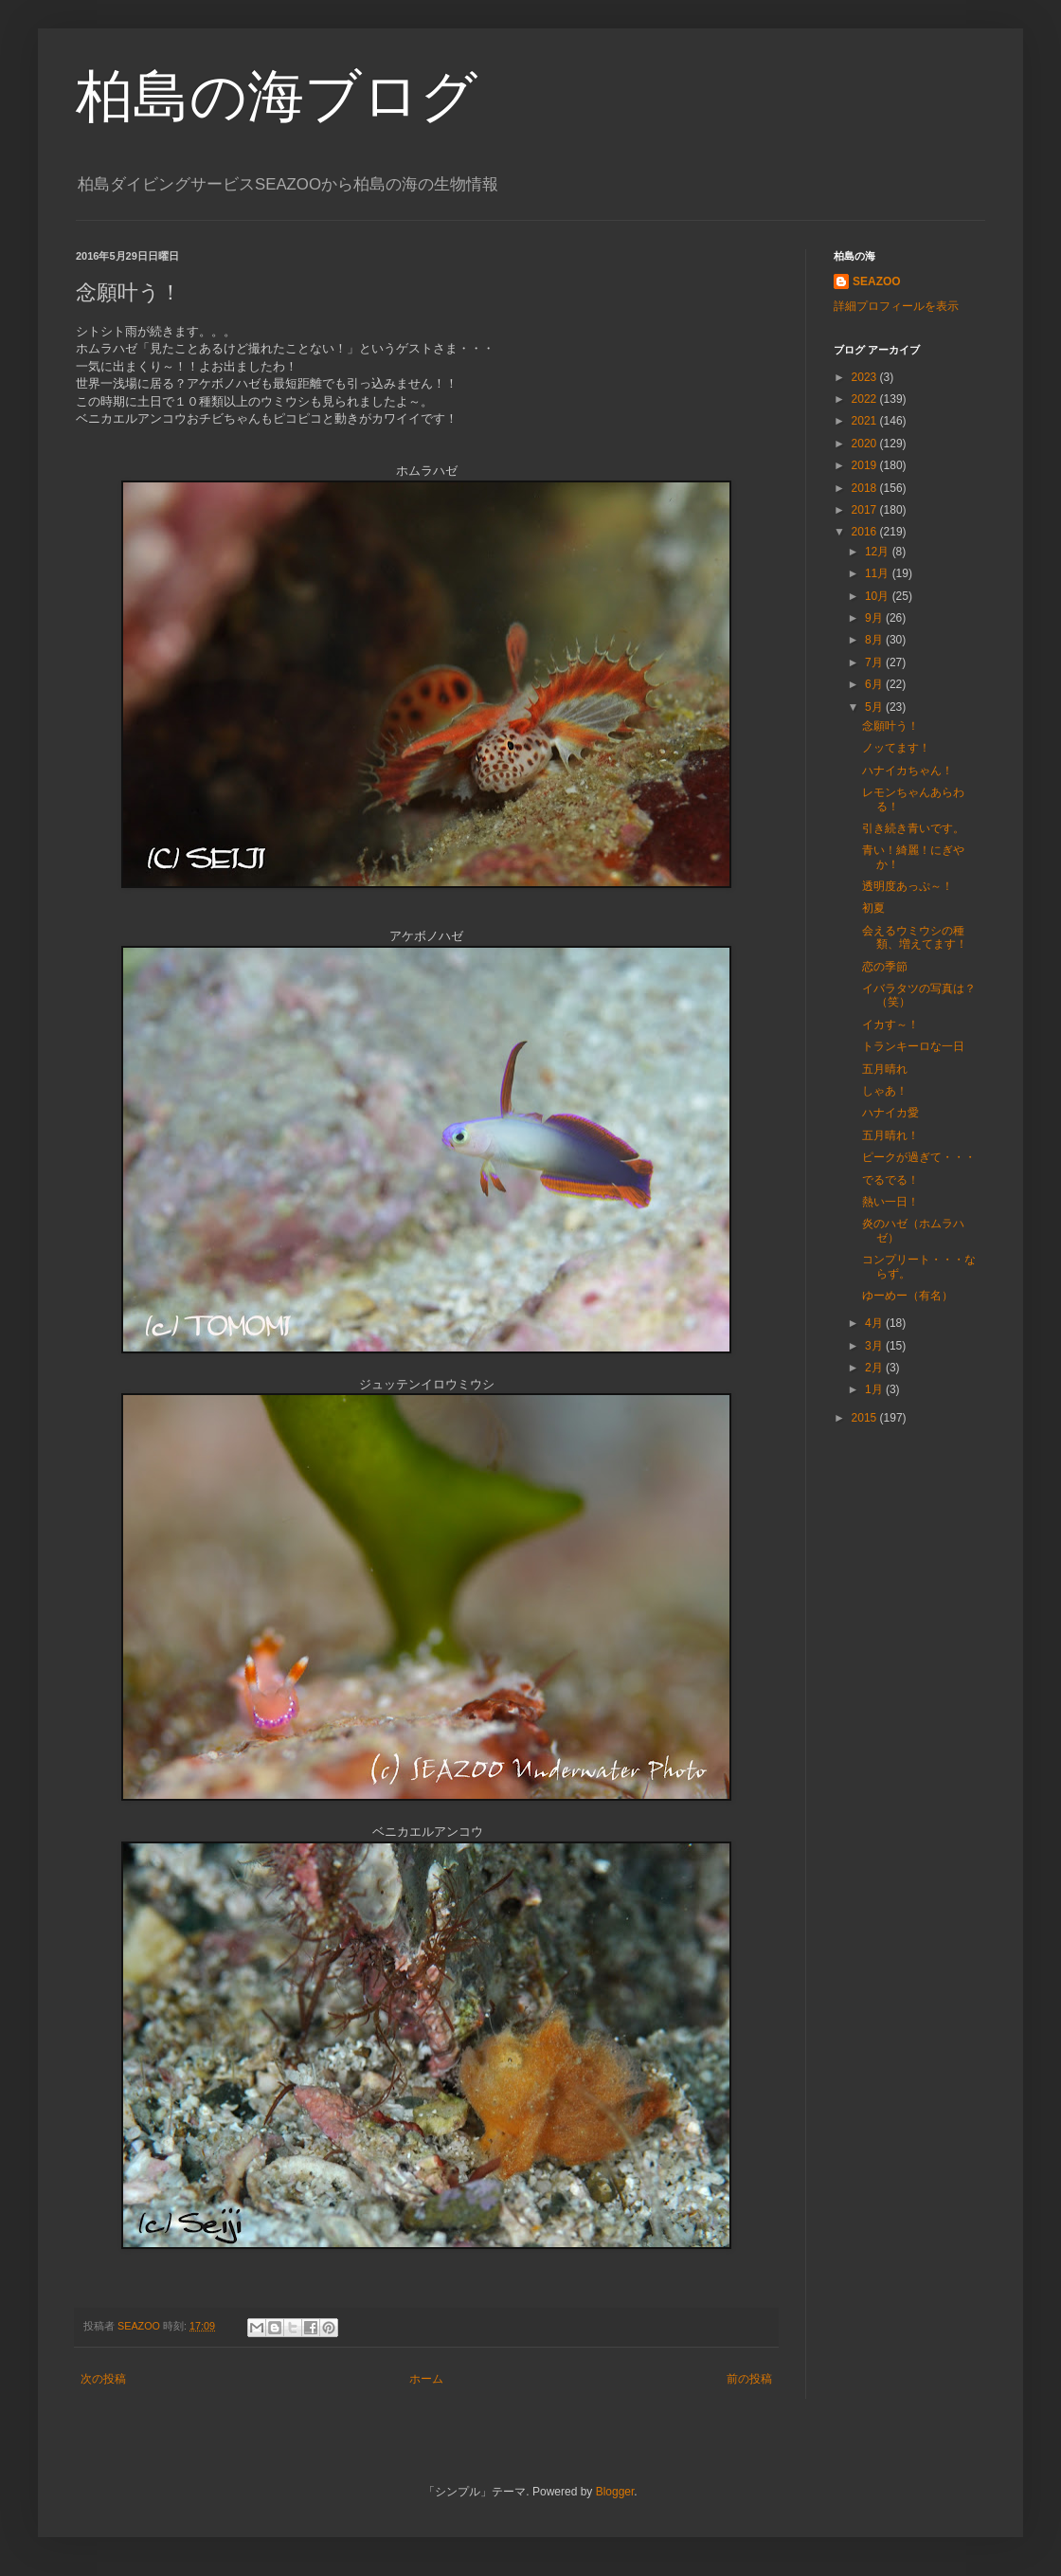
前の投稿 (749, 2379)
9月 (875, 618)
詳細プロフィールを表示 (896, 306)
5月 (875, 707)
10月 (878, 596)
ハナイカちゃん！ (907, 770)
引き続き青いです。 (913, 828)
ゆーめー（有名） (907, 1295)
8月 (875, 639)
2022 (866, 399)
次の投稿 (103, 2379)
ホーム (426, 2379)
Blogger (615, 2491)
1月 (875, 1389)
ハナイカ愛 (890, 1112)
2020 (866, 443)
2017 (866, 510)
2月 (875, 1367)
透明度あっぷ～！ (907, 886)
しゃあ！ (885, 1091)
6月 (875, 684)
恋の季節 (885, 966)
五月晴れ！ (890, 1135)
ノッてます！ (896, 747)
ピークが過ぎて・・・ (919, 1157)
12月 (878, 551)
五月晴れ (885, 1069)
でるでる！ (890, 1180)
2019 (866, 465)
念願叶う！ (890, 726)
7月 (875, 662)
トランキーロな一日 (913, 1046)
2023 (866, 377)
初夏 (873, 908)
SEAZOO (877, 281)
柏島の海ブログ (276, 96)
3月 (875, 1345)
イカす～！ (890, 1024)
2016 (866, 531)
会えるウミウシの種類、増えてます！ (914, 937)
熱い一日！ (890, 1201)
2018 (866, 488)
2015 (866, 1417)
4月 (875, 1323)
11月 (878, 573)
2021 (866, 420)
